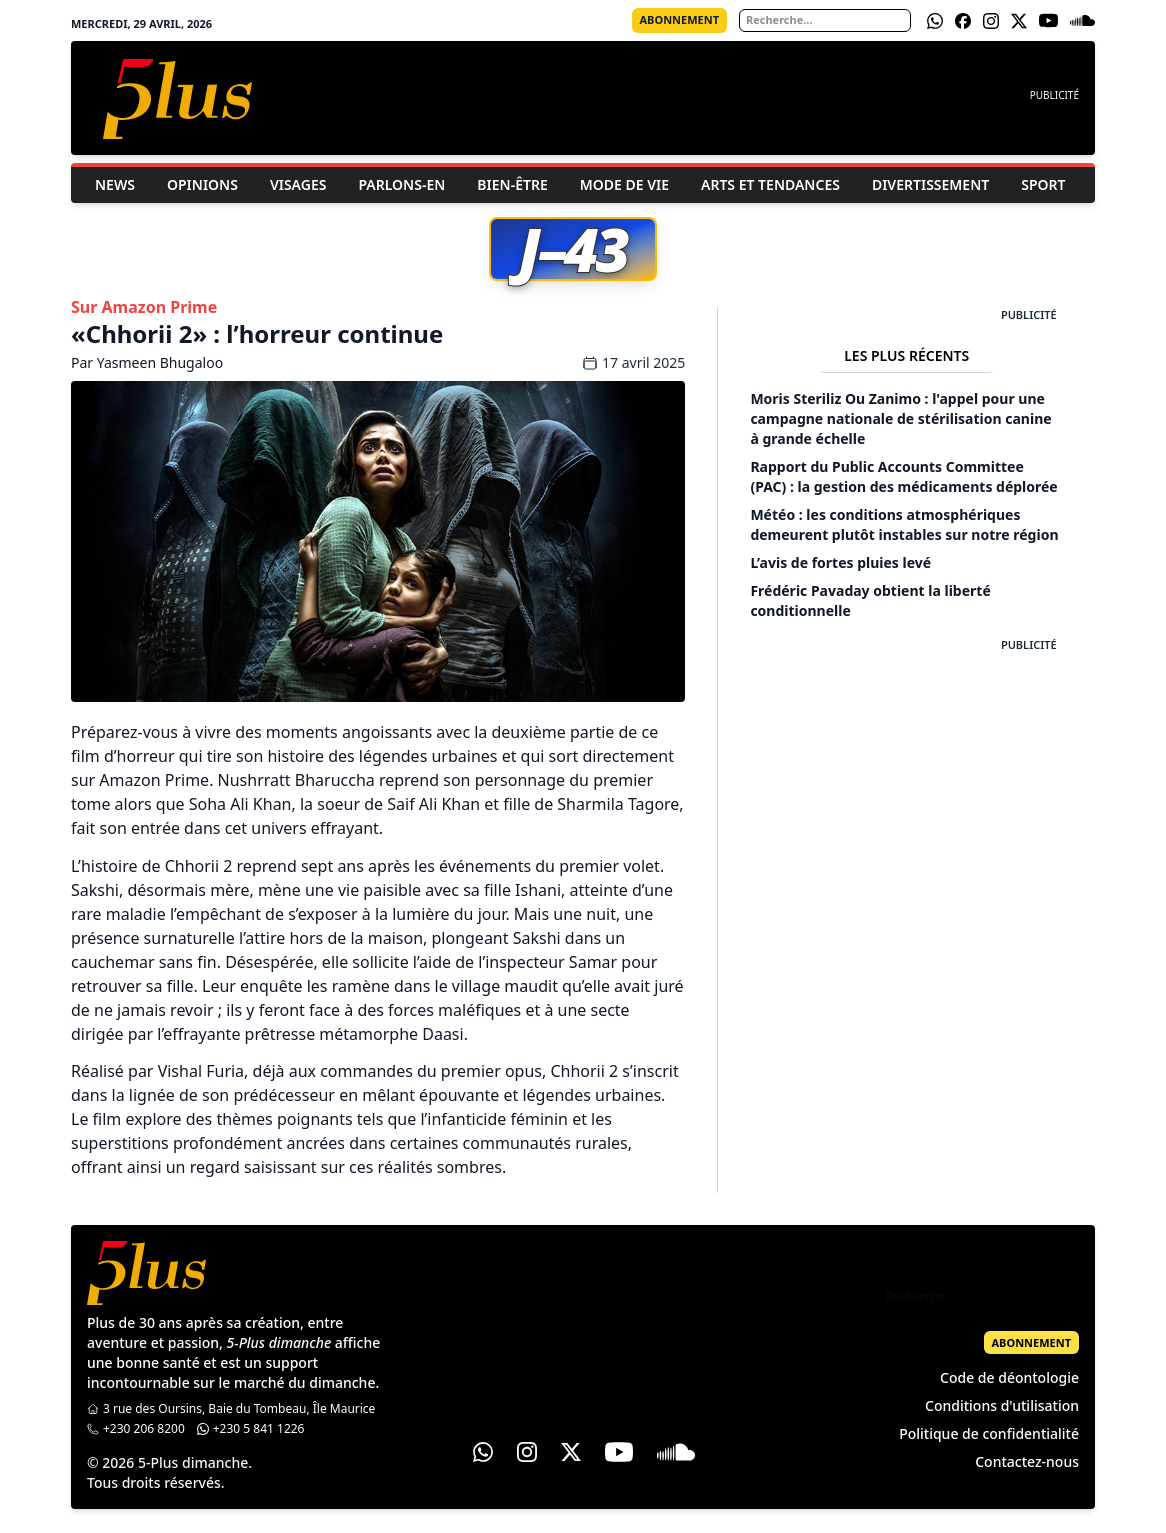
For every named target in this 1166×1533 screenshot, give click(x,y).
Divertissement (930, 184)
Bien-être (512, 184)
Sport (1043, 184)
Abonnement (680, 19)
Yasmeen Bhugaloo (160, 362)
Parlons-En (401, 184)
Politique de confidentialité (989, 1433)
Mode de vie (624, 184)
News (115, 184)
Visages (298, 184)
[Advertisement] (907, 778)
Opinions (202, 184)
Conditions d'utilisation (1002, 1405)
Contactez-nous (1027, 1461)
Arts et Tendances (770, 184)
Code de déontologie (1009, 1377)
